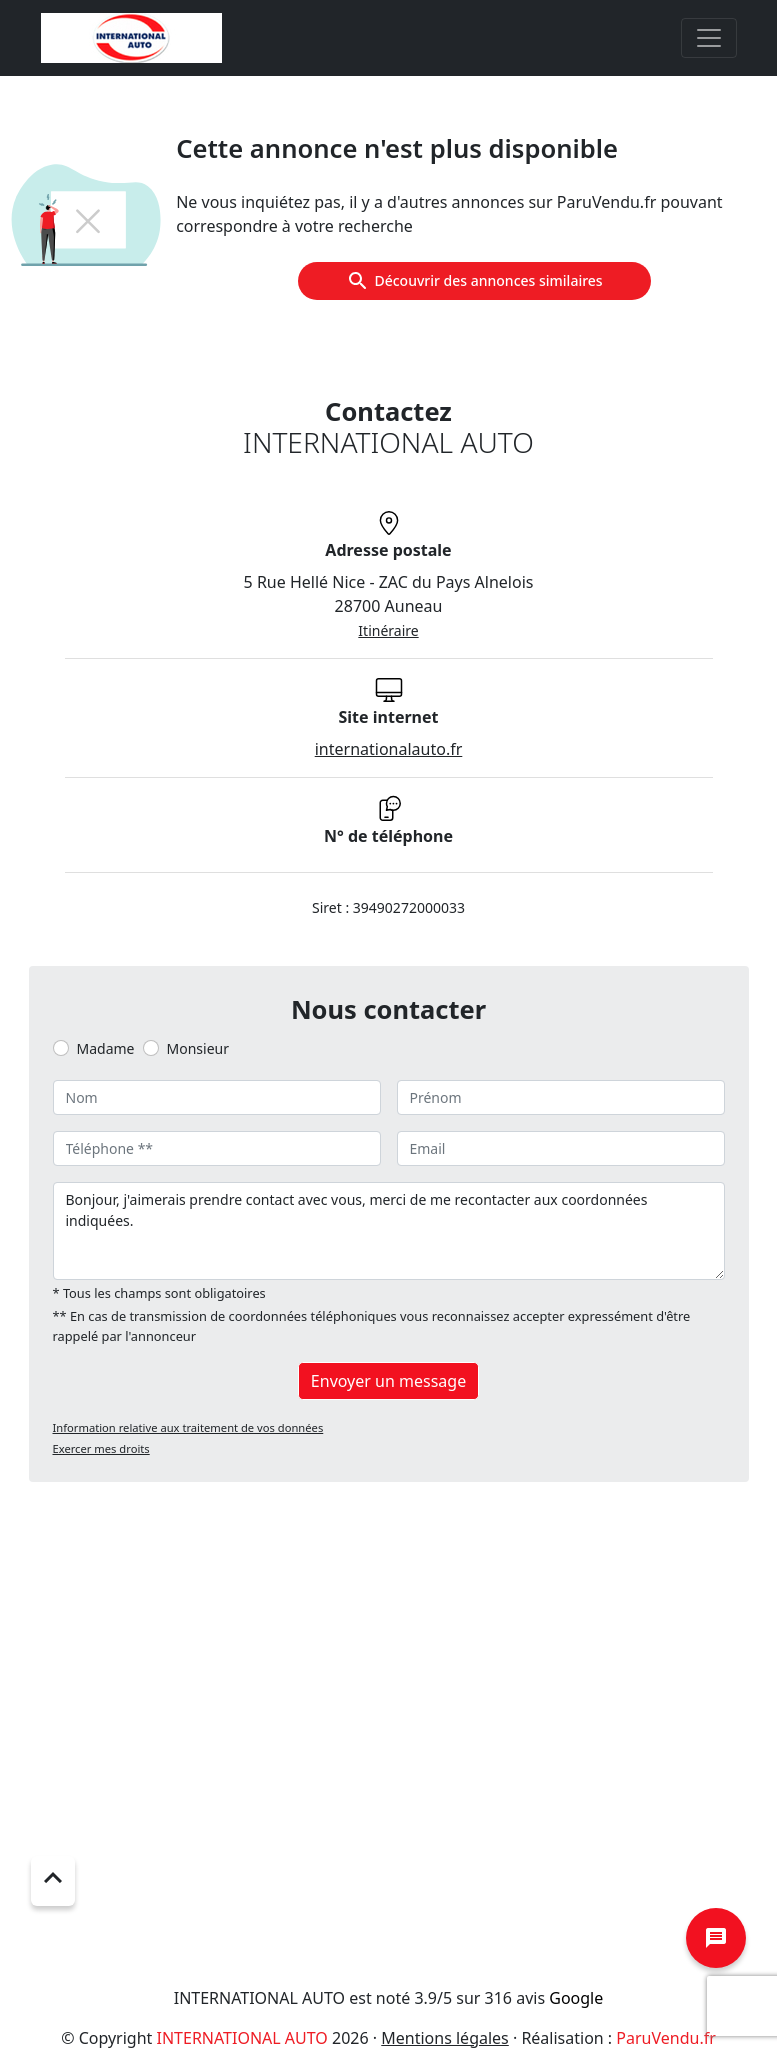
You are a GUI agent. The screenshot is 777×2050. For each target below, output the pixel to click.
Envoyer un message (388, 1381)
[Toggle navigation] (709, 38)
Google (576, 1998)
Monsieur (198, 1048)
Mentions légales (445, 2038)
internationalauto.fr (389, 749)
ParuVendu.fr (665, 2038)
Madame (106, 1048)
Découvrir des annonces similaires (474, 281)
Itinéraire (388, 630)
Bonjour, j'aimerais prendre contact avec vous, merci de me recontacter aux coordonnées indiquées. (389, 1231)
